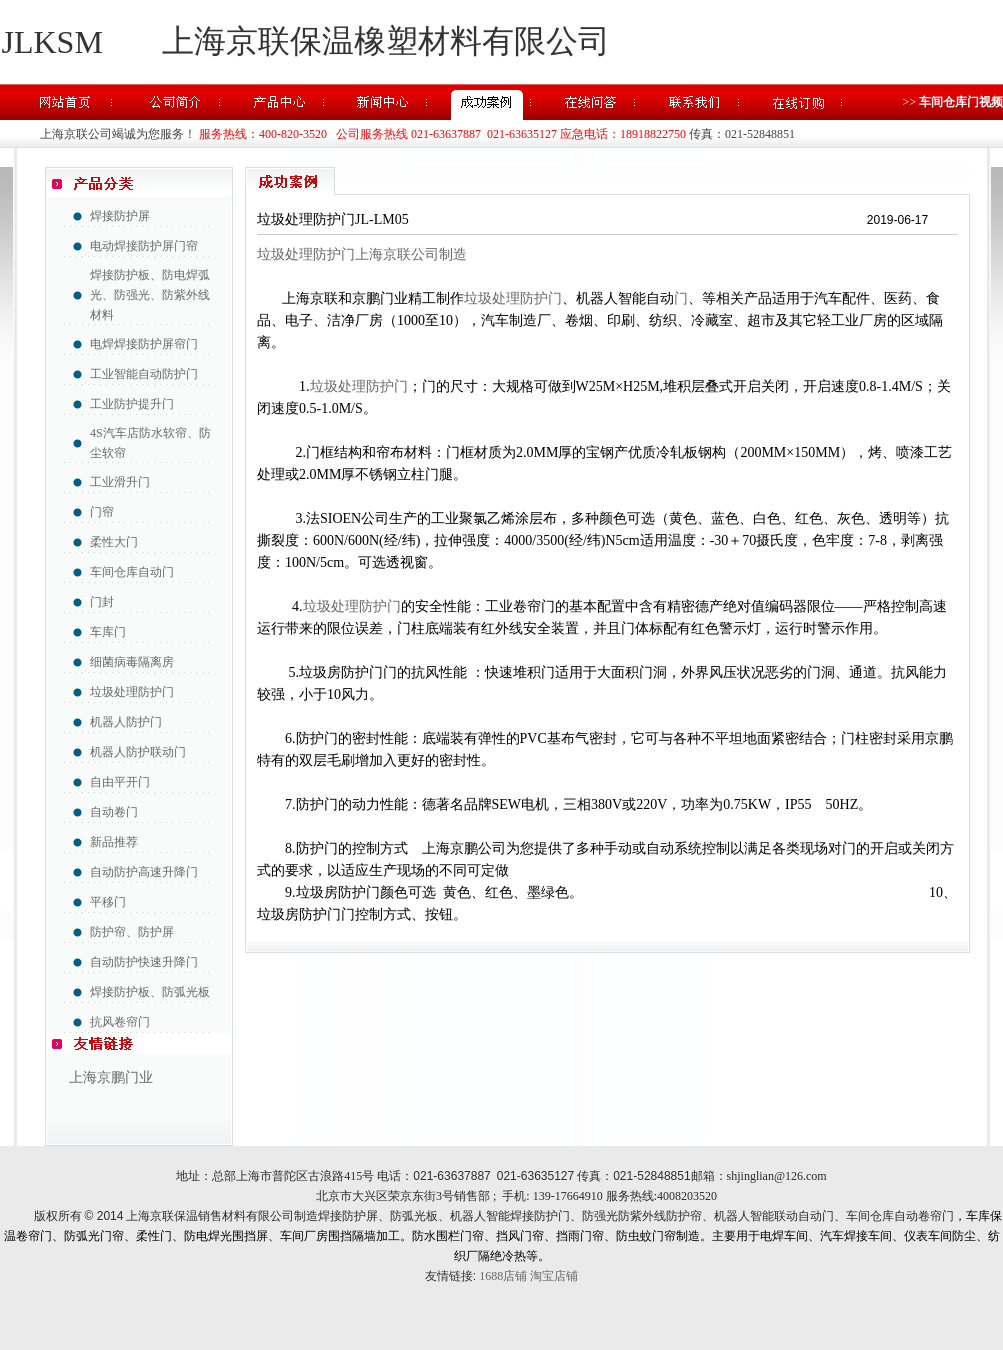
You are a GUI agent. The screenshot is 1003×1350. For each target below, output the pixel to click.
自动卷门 (114, 812)
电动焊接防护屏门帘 (144, 246)
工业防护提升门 (132, 404)
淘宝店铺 (554, 1276)
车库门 (108, 632)
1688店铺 (503, 1276)
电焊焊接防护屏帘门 (144, 344)
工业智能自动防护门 (144, 374)
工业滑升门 (120, 482)
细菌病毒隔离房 (132, 662)
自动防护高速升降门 (144, 872)
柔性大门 (114, 542)
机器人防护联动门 (138, 752)
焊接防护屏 (120, 216)
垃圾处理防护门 (132, 692)
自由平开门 (120, 782)
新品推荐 (114, 842)
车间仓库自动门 (132, 572)
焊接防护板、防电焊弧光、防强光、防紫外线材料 (150, 295)
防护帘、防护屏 (132, 932)
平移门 (108, 902)
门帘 (102, 512)
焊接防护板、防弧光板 (150, 992)
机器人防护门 (126, 722)
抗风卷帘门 (120, 1022)
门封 (102, 602)
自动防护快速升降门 (144, 962)
